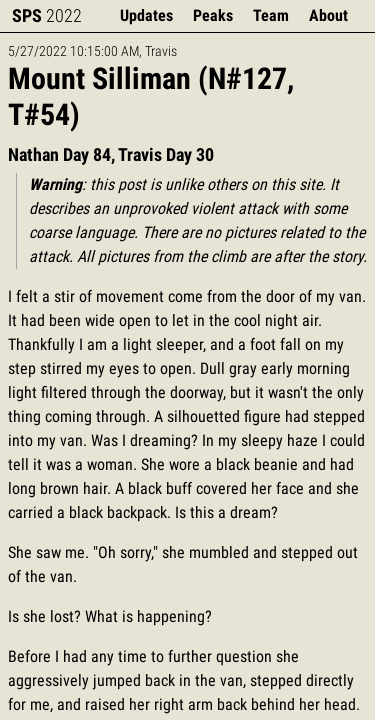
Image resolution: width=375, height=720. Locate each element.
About (328, 15)
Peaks (213, 15)
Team (271, 15)
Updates (146, 15)
